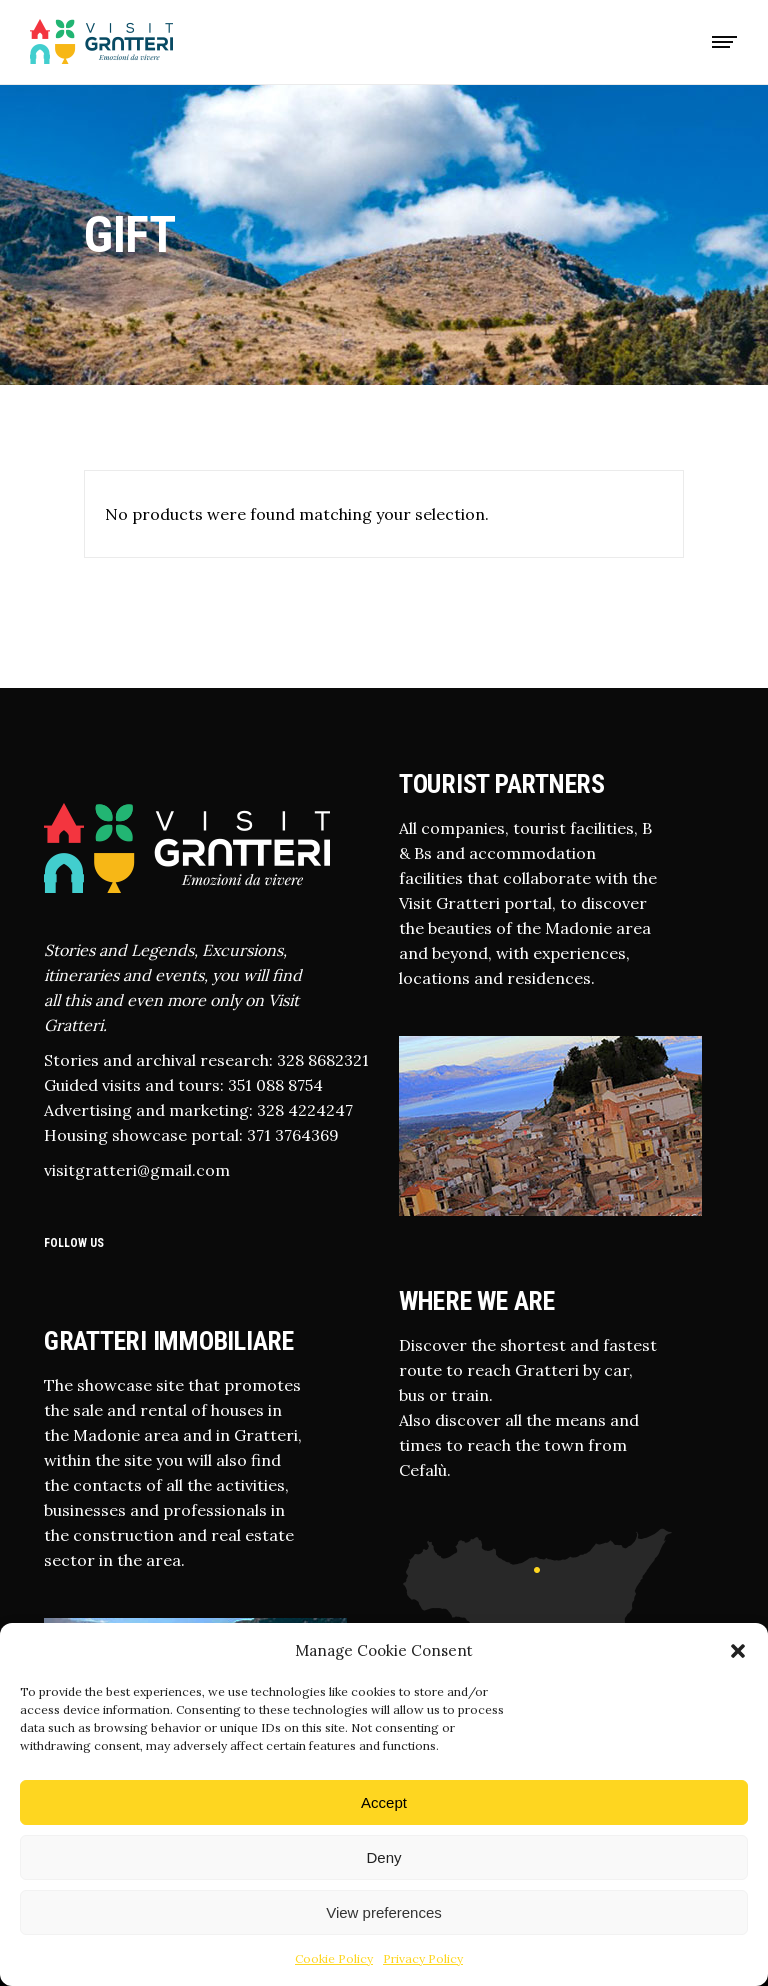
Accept (384, 1802)
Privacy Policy (423, 1958)
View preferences (384, 1912)
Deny (383, 1857)
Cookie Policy (334, 1958)
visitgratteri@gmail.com (137, 1170)
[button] (738, 1651)
